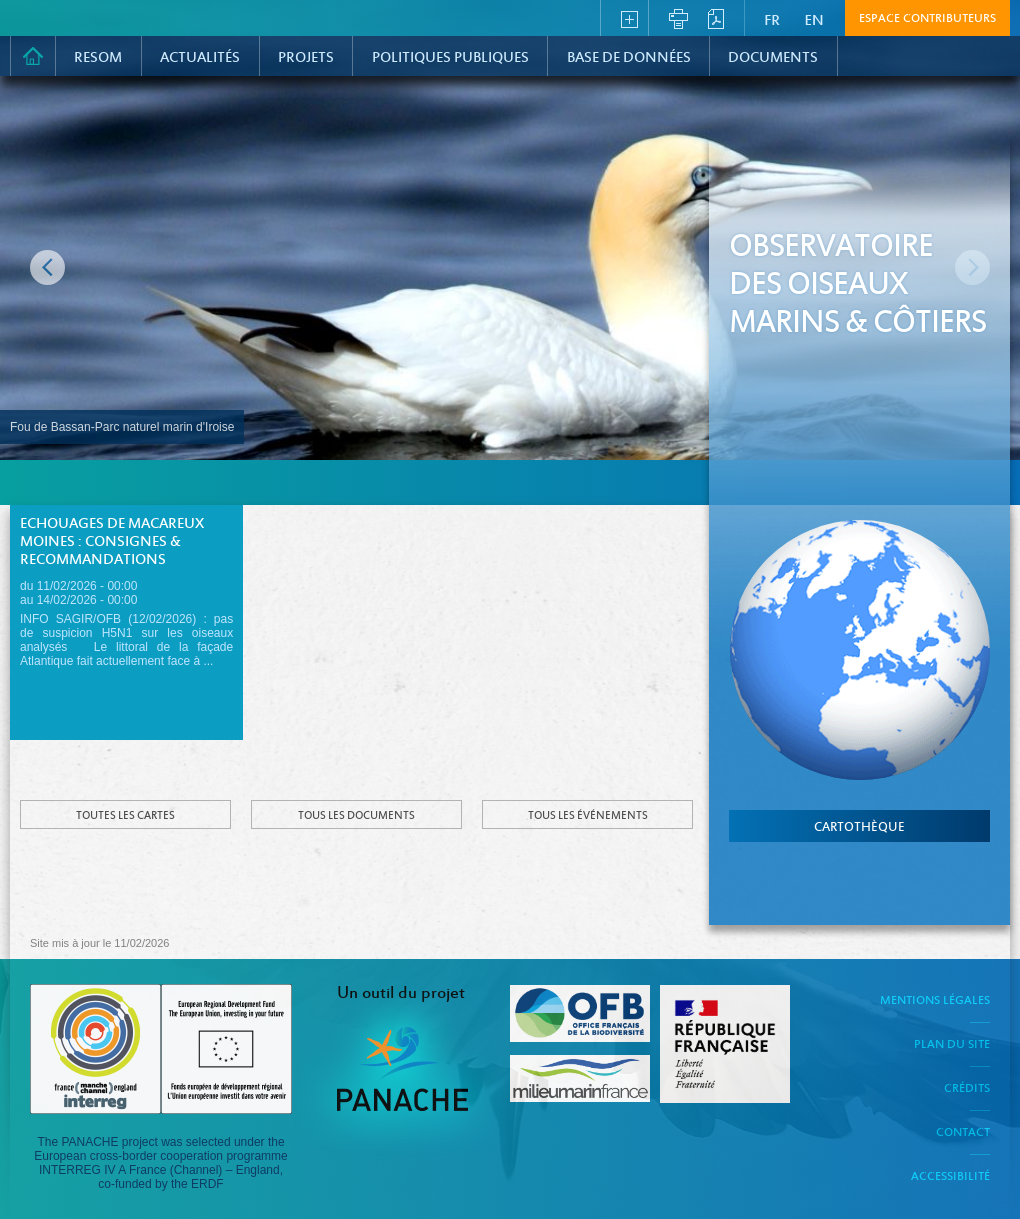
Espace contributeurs (927, 19)
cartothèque (859, 828)
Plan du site (952, 1045)
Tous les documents (356, 816)
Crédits (967, 1089)
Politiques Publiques (450, 58)
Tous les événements (588, 816)
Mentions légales (935, 1001)
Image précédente (47, 267)
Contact (963, 1133)
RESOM (98, 58)
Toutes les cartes (125, 816)
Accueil (33, 56)
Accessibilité (950, 1177)
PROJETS (306, 58)
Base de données (629, 58)
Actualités (200, 58)
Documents (773, 58)
